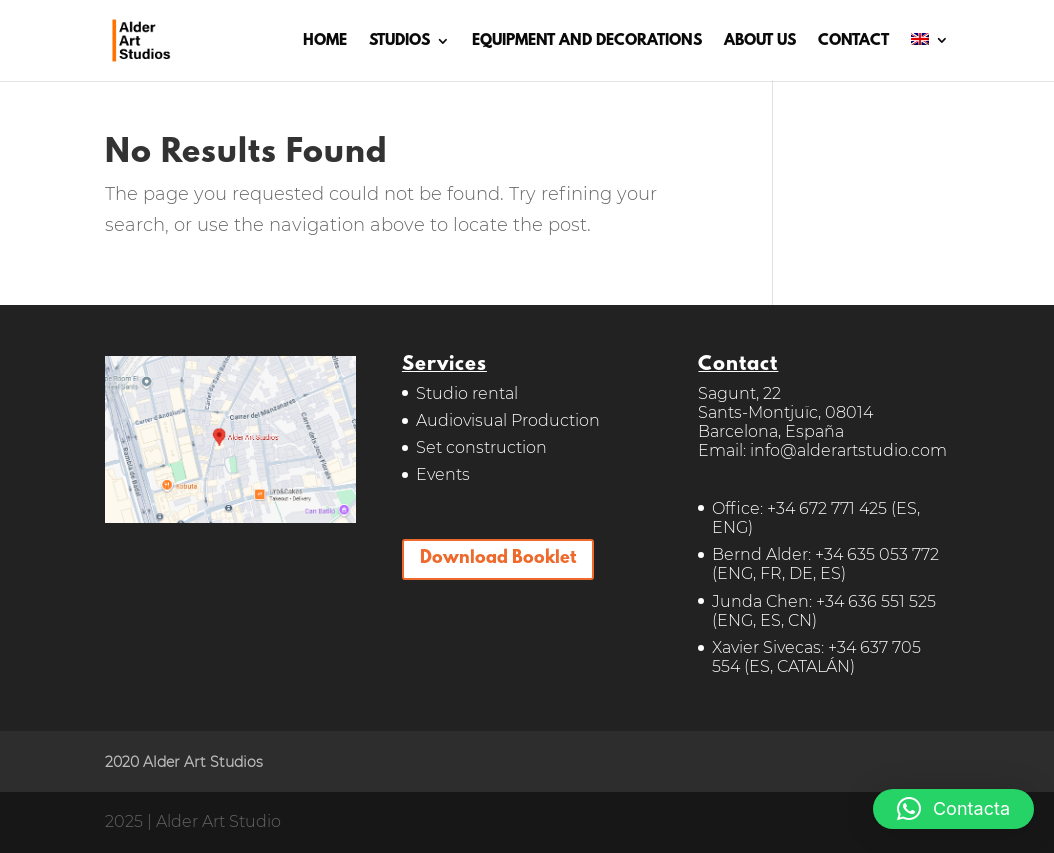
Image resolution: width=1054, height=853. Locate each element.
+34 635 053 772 (877, 554)
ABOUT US (760, 42)
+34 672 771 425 (827, 508)
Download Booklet (498, 559)
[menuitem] (930, 57)
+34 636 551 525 (876, 601)
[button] (953, 809)
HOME (325, 42)
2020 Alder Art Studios (184, 762)
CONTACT (853, 42)
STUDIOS (399, 42)
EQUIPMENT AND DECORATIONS (587, 42)
